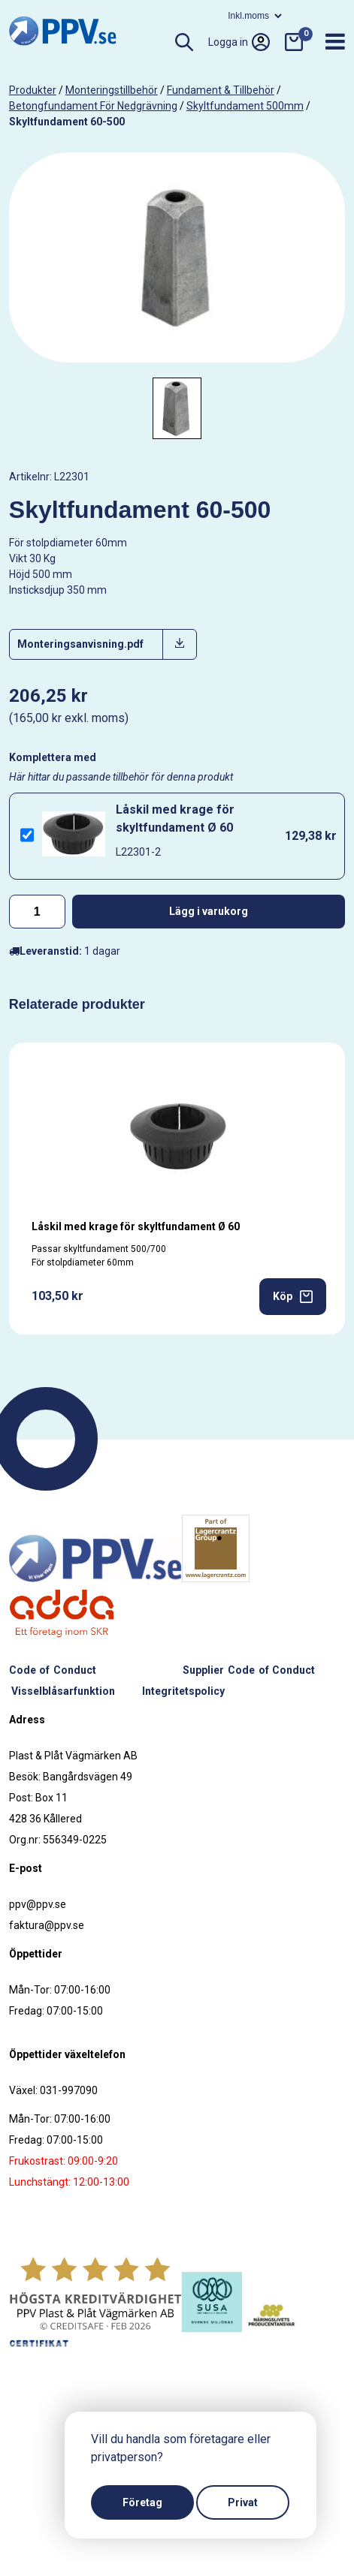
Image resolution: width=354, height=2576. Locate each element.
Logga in (239, 42)
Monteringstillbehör (111, 90)
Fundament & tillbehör (220, 90)
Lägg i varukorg (208, 911)
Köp (293, 1296)
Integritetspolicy (183, 1691)
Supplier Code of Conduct (249, 1670)
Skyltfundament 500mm (245, 106)
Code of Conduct (52, 1670)
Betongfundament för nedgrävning (93, 106)
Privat (243, 2502)
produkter (32, 90)
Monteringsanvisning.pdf (80, 644)
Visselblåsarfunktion (63, 1691)
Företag (142, 2502)
